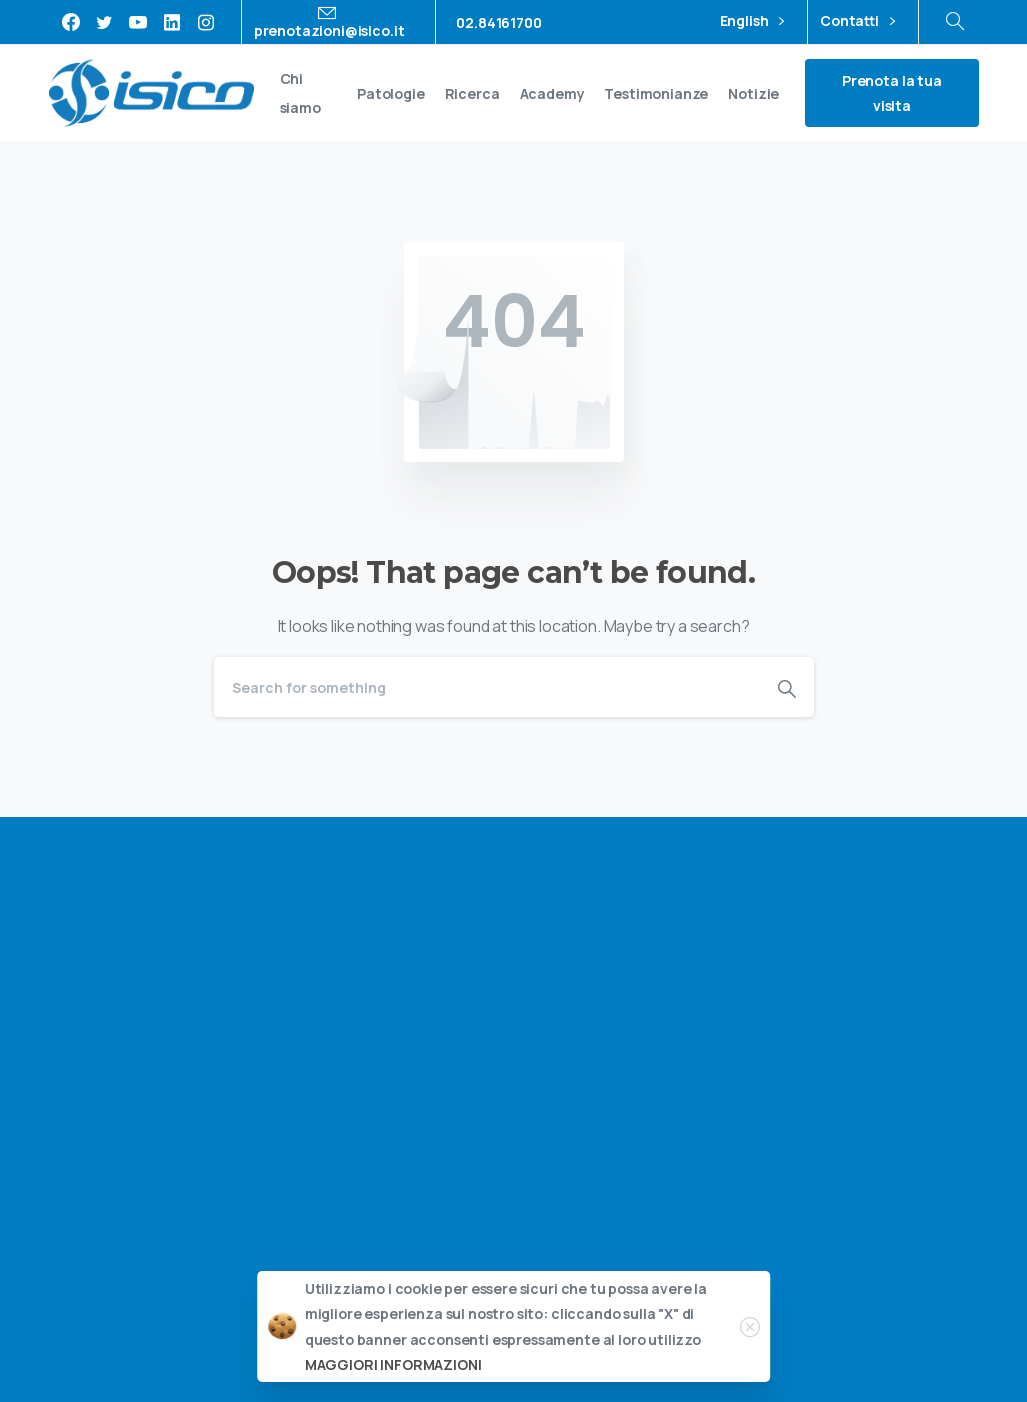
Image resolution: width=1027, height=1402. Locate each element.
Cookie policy (951, 1307)
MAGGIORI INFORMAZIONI (393, 1367)
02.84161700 (498, 22)
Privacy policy (845, 1307)
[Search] (487, 687)
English (752, 21)
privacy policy (910, 1040)
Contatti (857, 21)
